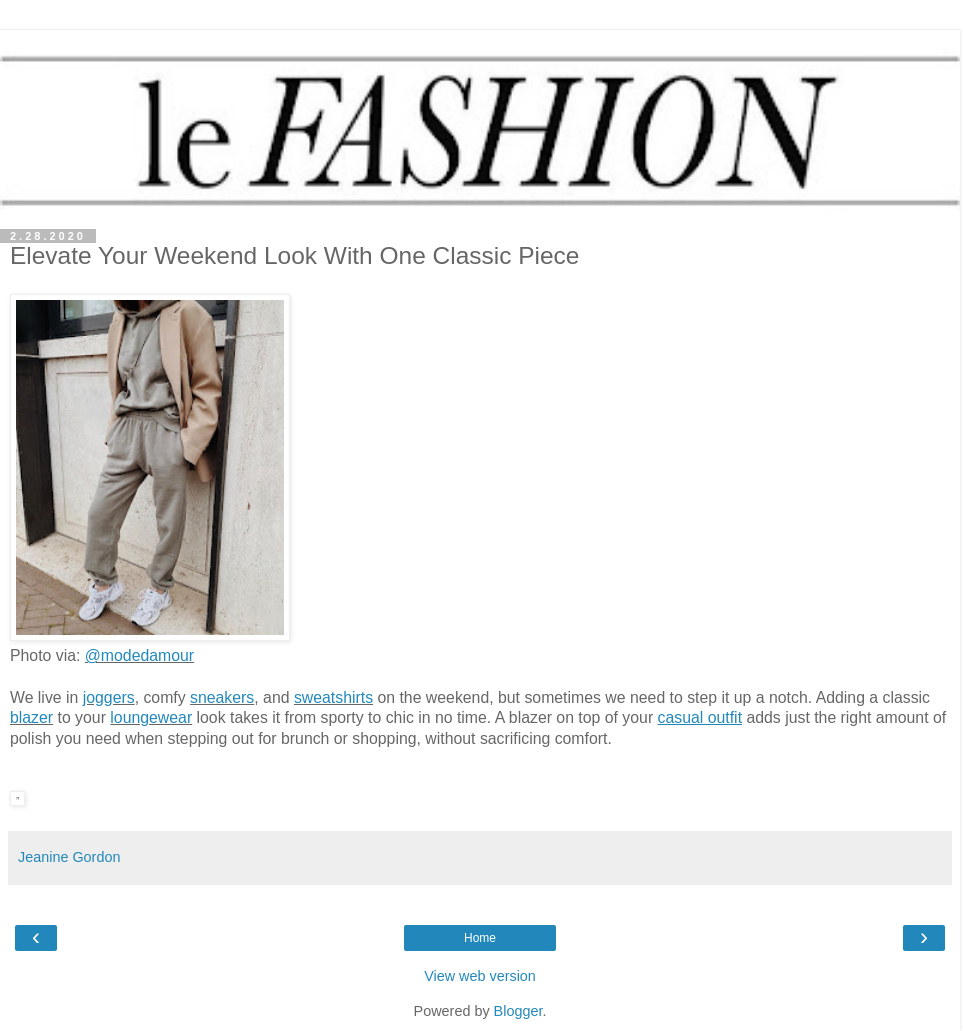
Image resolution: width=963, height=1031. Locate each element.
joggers (109, 697)
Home (480, 938)
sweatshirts (333, 697)
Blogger (518, 1011)
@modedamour (139, 655)
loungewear (151, 717)
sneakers (222, 697)
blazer (31, 717)
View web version (480, 976)
